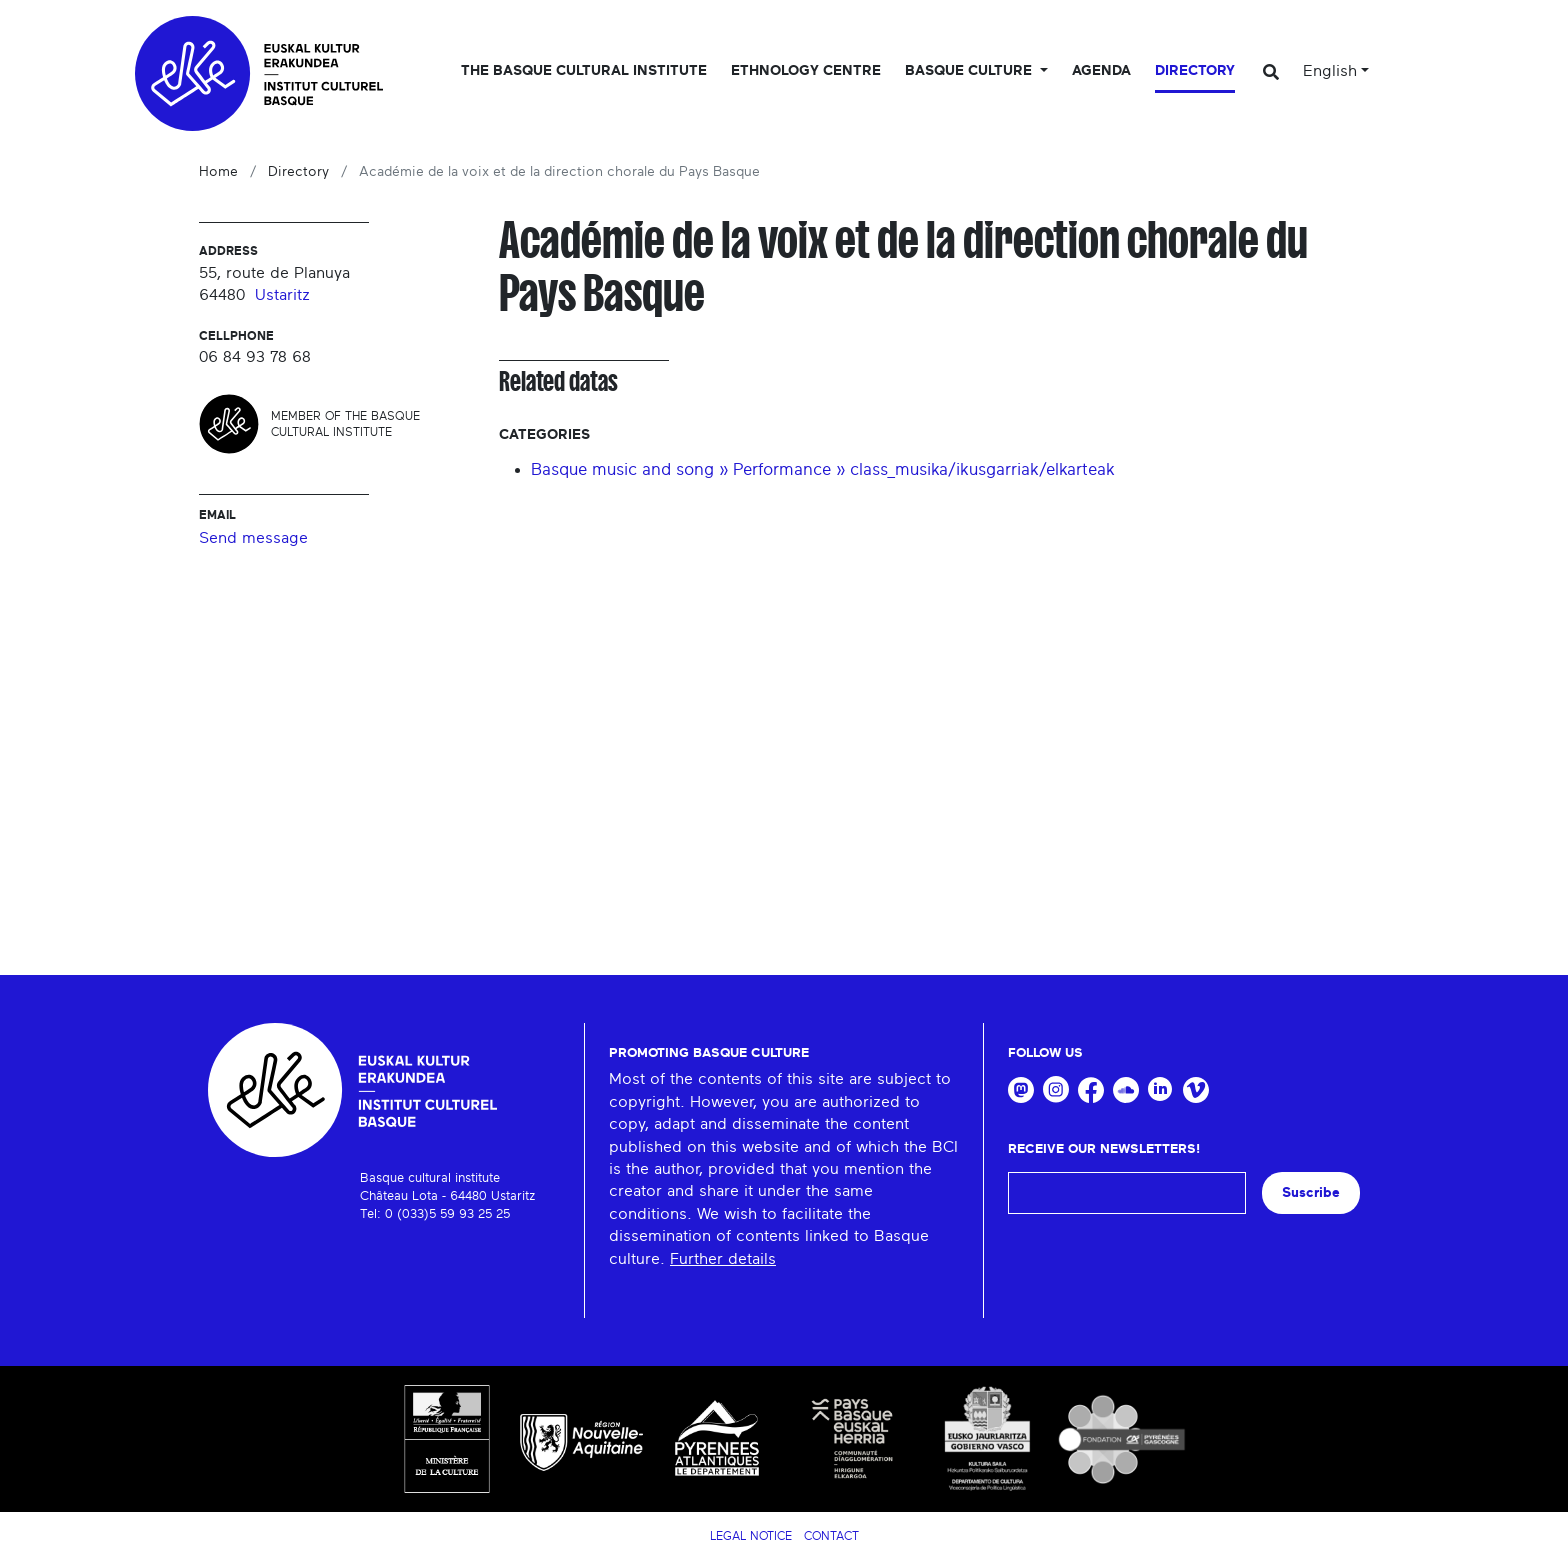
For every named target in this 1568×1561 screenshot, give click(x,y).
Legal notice (751, 1536)
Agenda (1101, 71)
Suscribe (1311, 1192)
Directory (1195, 71)
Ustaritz (282, 295)
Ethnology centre (806, 71)
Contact (831, 1536)
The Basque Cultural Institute (584, 71)
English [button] (1330, 71)
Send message (253, 538)
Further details (723, 1259)
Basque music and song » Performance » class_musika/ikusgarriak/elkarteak (823, 469)
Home (218, 172)
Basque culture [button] (970, 71)
